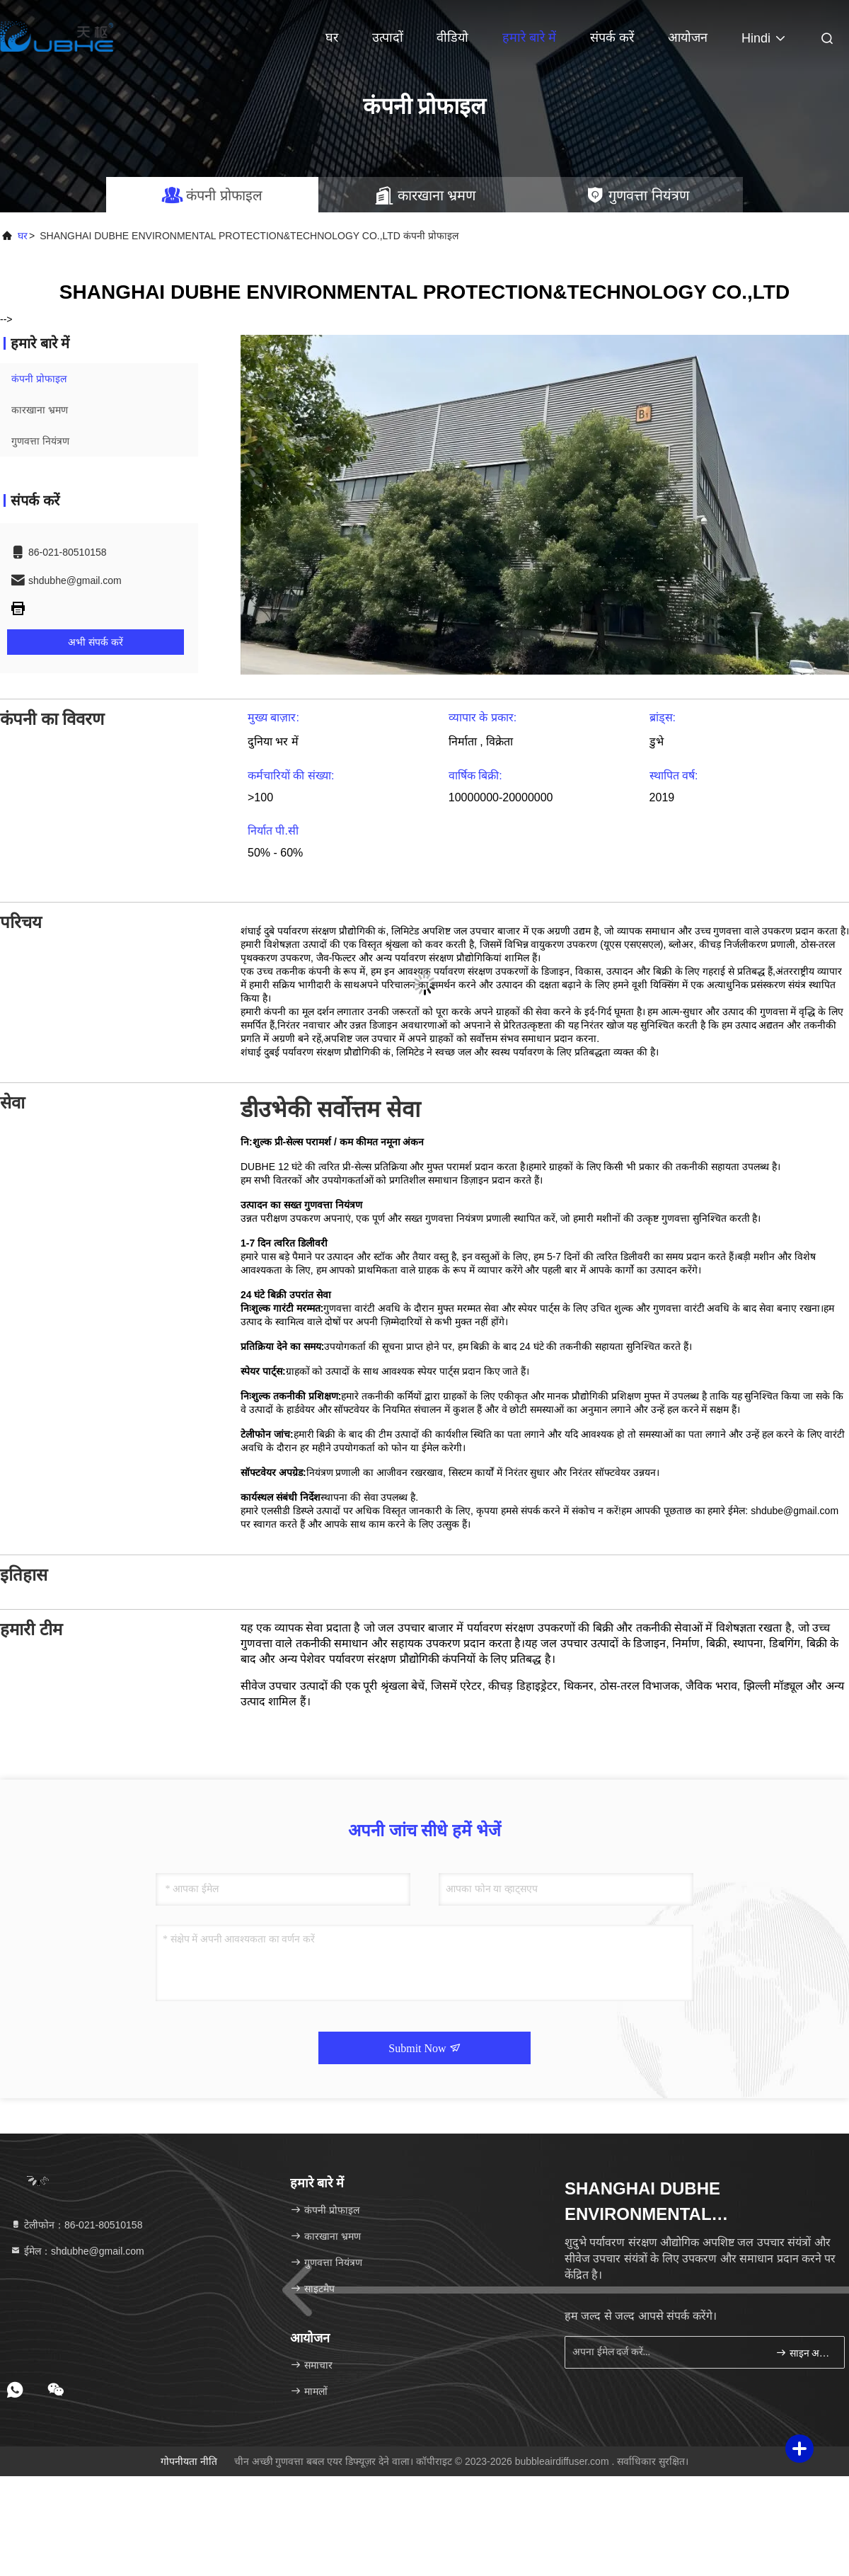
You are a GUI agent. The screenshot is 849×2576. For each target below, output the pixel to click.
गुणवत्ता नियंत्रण (40, 441)
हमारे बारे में (529, 37)
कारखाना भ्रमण (39, 410)
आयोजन (688, 37)
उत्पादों (387, 37)
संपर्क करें (612, 37)
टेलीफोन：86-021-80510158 (76, 2225)
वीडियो (452, 37)
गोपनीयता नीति (189, 2461)
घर (331, 37)
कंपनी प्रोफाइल (39, 378)
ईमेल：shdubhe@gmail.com (77, 2251)
